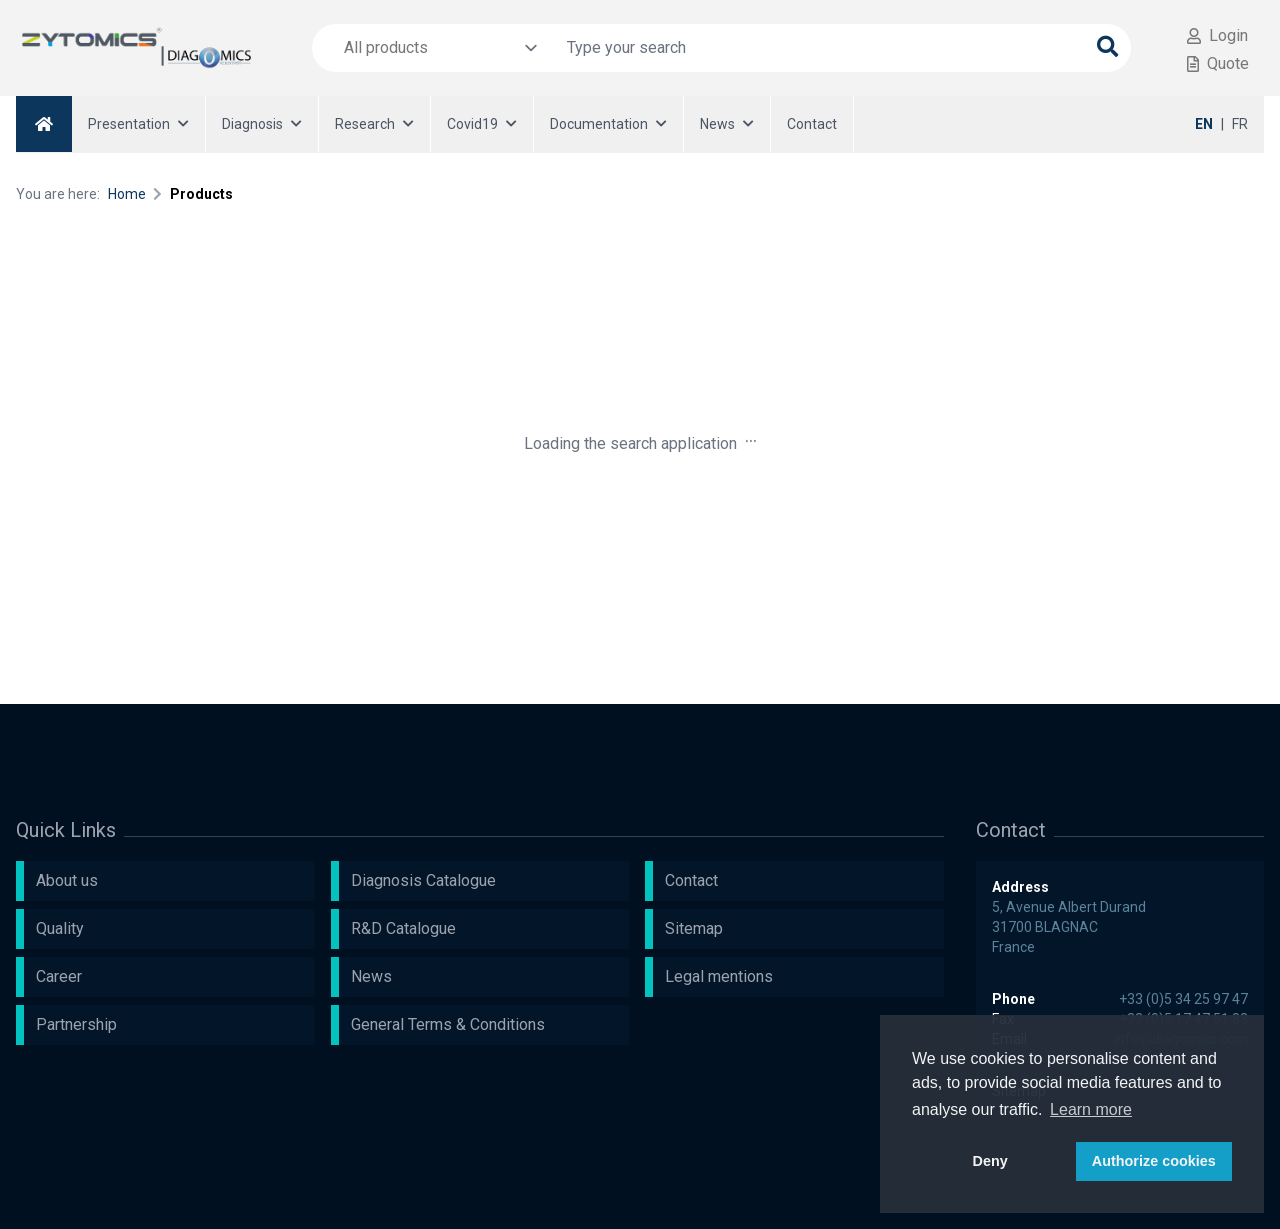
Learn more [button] (1091, 1109)
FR (1240, 124)
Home (127, 194)
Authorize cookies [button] (1154, 1161)
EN (1204, 124)
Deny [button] (990, 1161)
